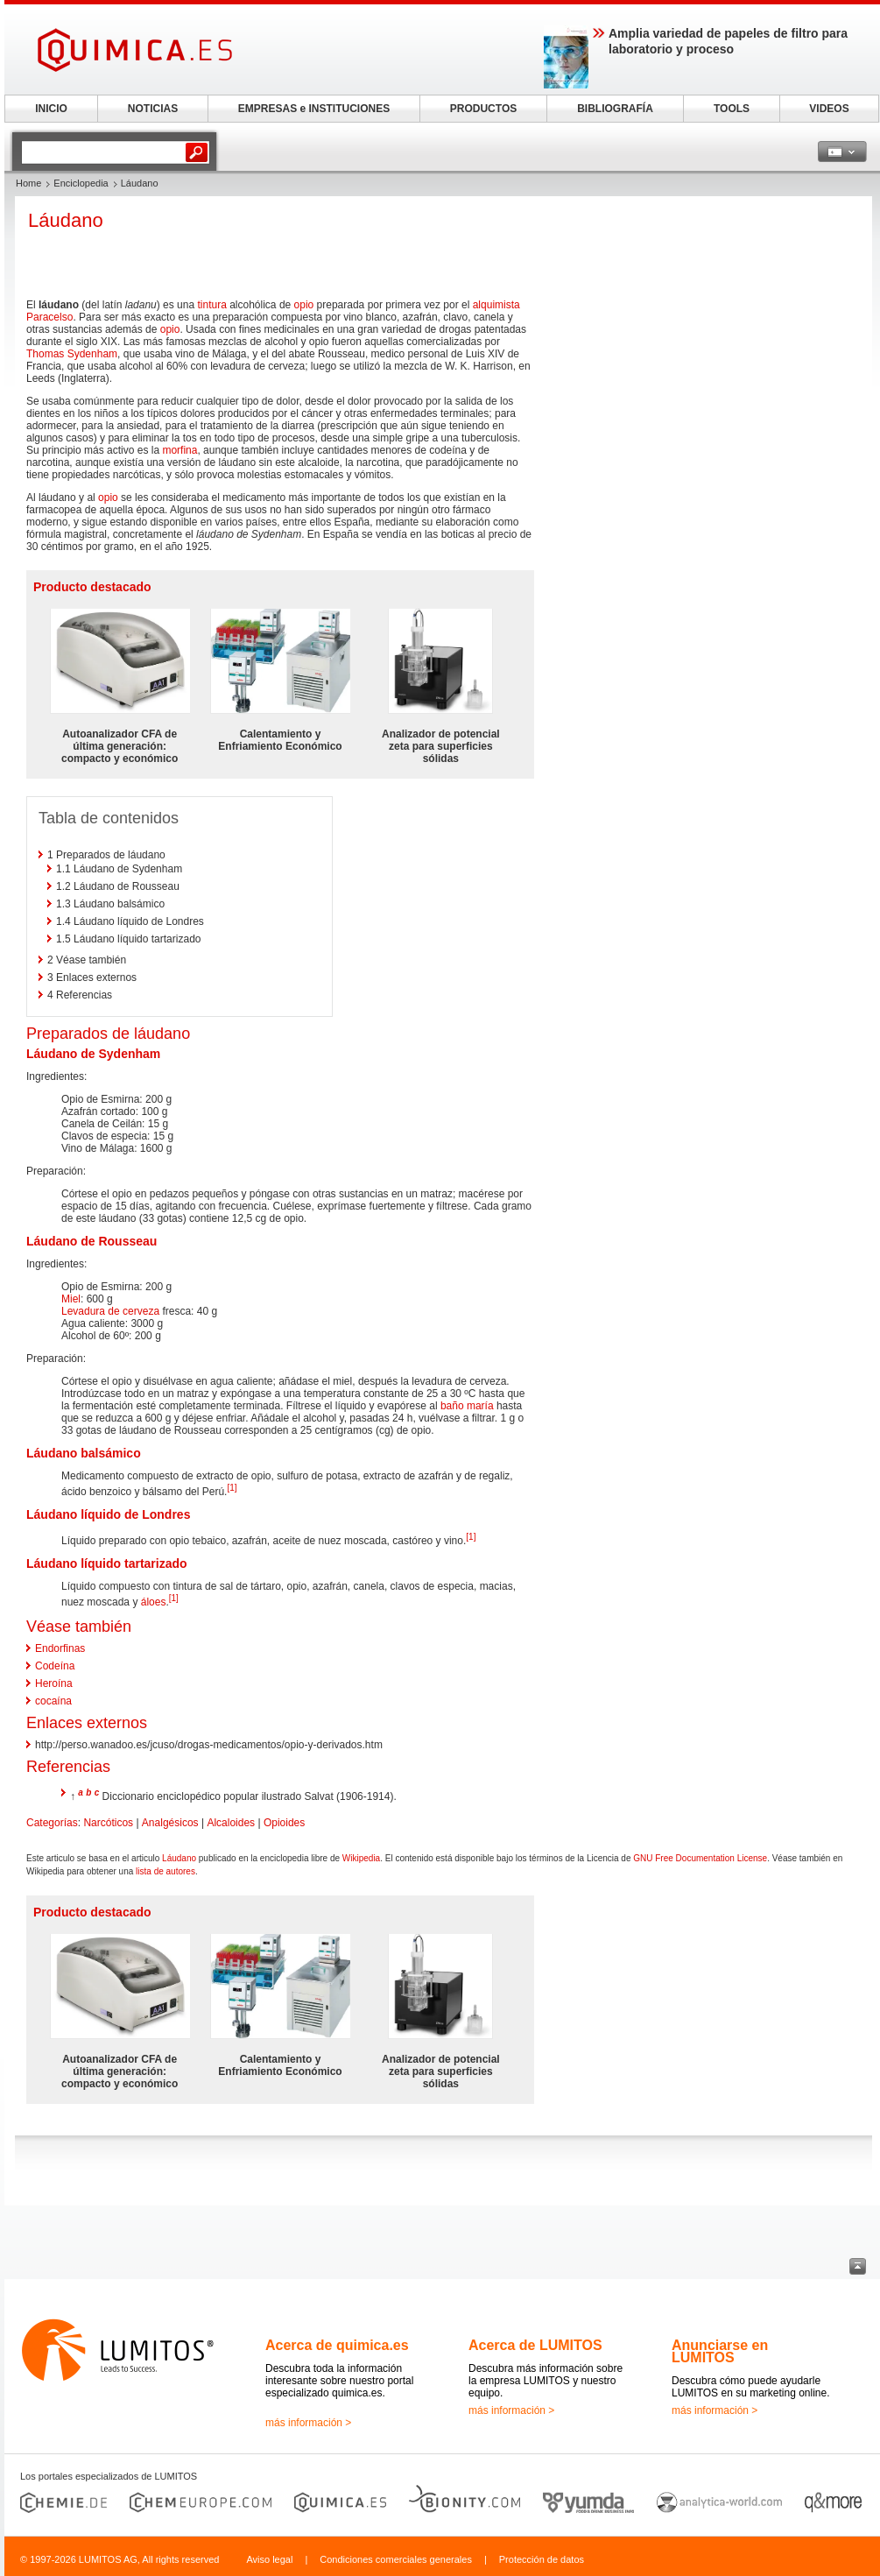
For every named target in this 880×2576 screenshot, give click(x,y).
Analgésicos (170, 1823)
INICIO (51, 108)
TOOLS (732, 108)
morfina (179, 450)
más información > (308, 2423)
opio (304, 305)
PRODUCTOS (483, 108)
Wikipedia (361, 1858)
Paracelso (49, 317)
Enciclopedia (80, 183)
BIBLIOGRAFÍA (615, 108)
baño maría (467, 1406)
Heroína (54, 1683)
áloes (153, 1602)
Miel (71, 1299)
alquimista (496, 305)
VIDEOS (828, 108)
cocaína (53, 1701)
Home (28, 183)
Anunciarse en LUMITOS (720, 2351)
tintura (211, 305)
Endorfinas (60, 1648)
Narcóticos (108, 1823)
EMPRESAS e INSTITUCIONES (314, 108)
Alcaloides (231, 1823)
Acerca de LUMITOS (535, 2345)
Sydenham (129, 1054)
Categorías (52, 1823)
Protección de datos (541, 2559)
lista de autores (165, 1871)
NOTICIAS (153, 108)
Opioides (284, 1823)
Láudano (179, 1858)
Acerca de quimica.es (337, 2345)
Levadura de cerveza (110, 1311)
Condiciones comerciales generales (396, 2559)
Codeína (54, 1666)
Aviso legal (269, 2559)
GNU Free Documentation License (700, 1858)
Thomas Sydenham (71, 354)
